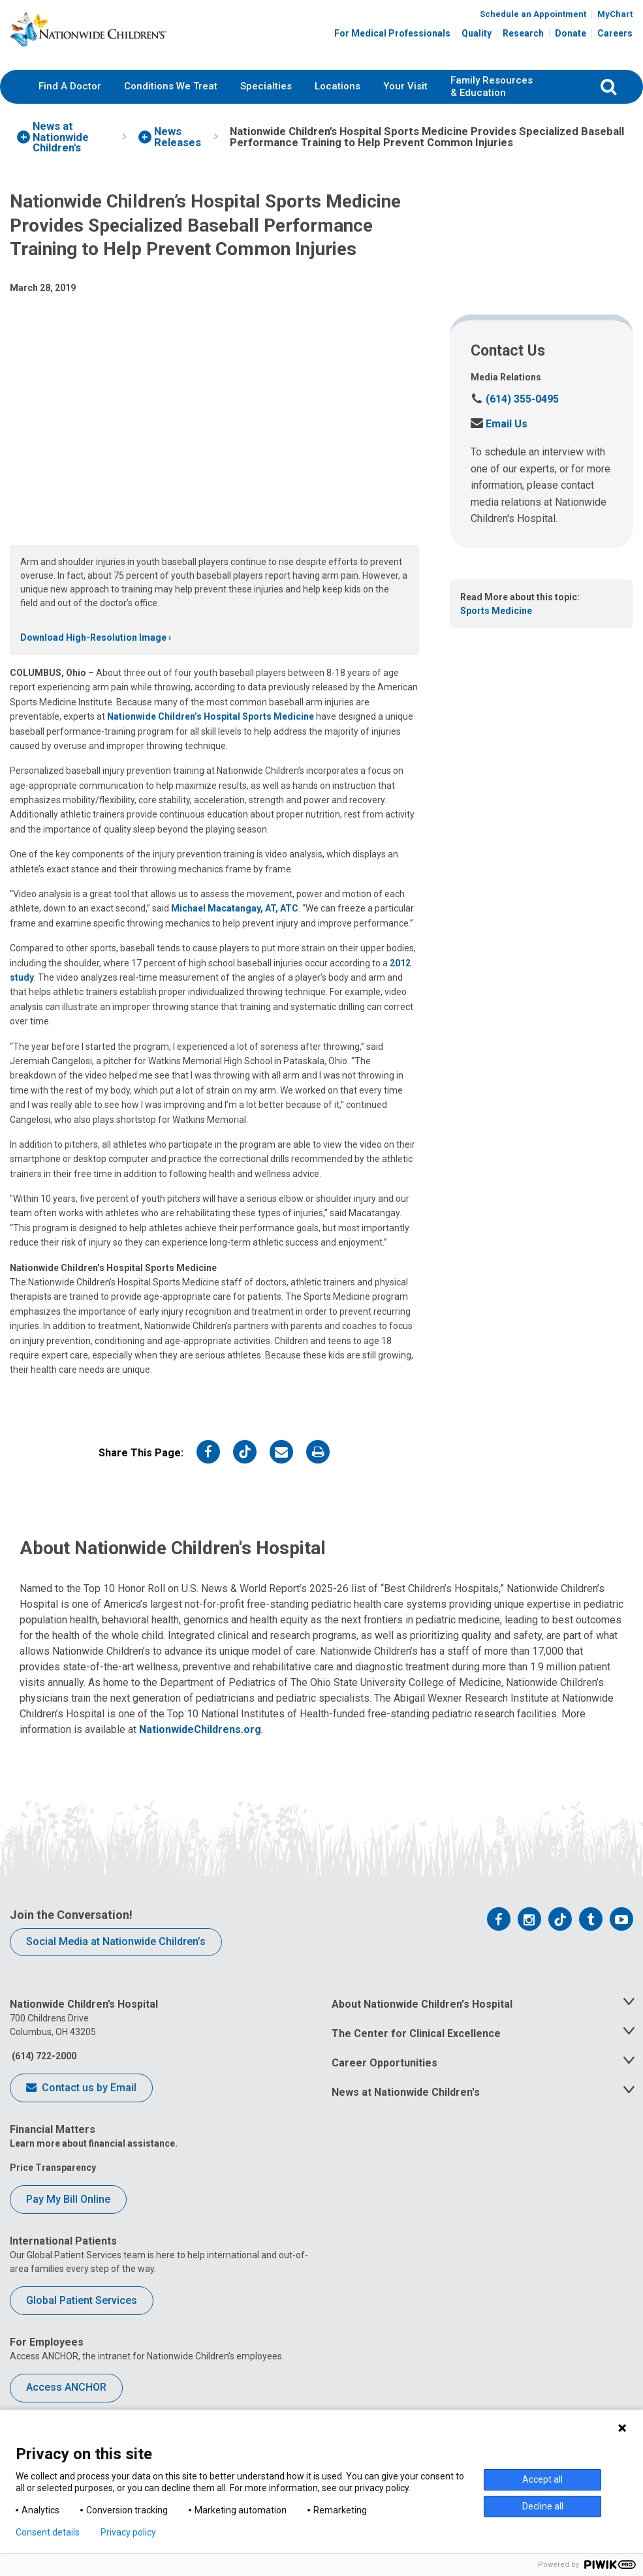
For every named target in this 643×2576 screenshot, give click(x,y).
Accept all (542, 2479)
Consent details (48, 2532)
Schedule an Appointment (533, 14)
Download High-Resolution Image (93, 652)
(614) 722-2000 (43, 2071)
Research (523, 33)
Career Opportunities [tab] (384, 2078)
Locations (337, 101)
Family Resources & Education (491, 102)
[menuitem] (70, 102)
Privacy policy (128, 2532)
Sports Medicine (496, 626)
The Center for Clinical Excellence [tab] (416, 2049)
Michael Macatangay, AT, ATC (234, 924)
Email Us (499, 439)
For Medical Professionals (392, 33)
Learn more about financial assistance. (94, 2159)
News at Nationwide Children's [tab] (406, 2107)
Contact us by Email (81, 2103)
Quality (477, 33)
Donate (570, 33)
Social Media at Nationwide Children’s (116, 1956)
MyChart (615, 14)
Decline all (542, 2506)
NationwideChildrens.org (200, 1744)
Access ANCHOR (66, 2402)
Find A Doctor (70, 101)
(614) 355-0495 (515, 414)
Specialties (266, 101)
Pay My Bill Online (68, 2214)
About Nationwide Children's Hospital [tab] (422, 2020)
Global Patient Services (81, 2315)
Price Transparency (53, 2183)
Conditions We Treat (170, 101)
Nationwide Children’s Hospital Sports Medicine (210, 731)
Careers (615, 33)
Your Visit (405, 101)
